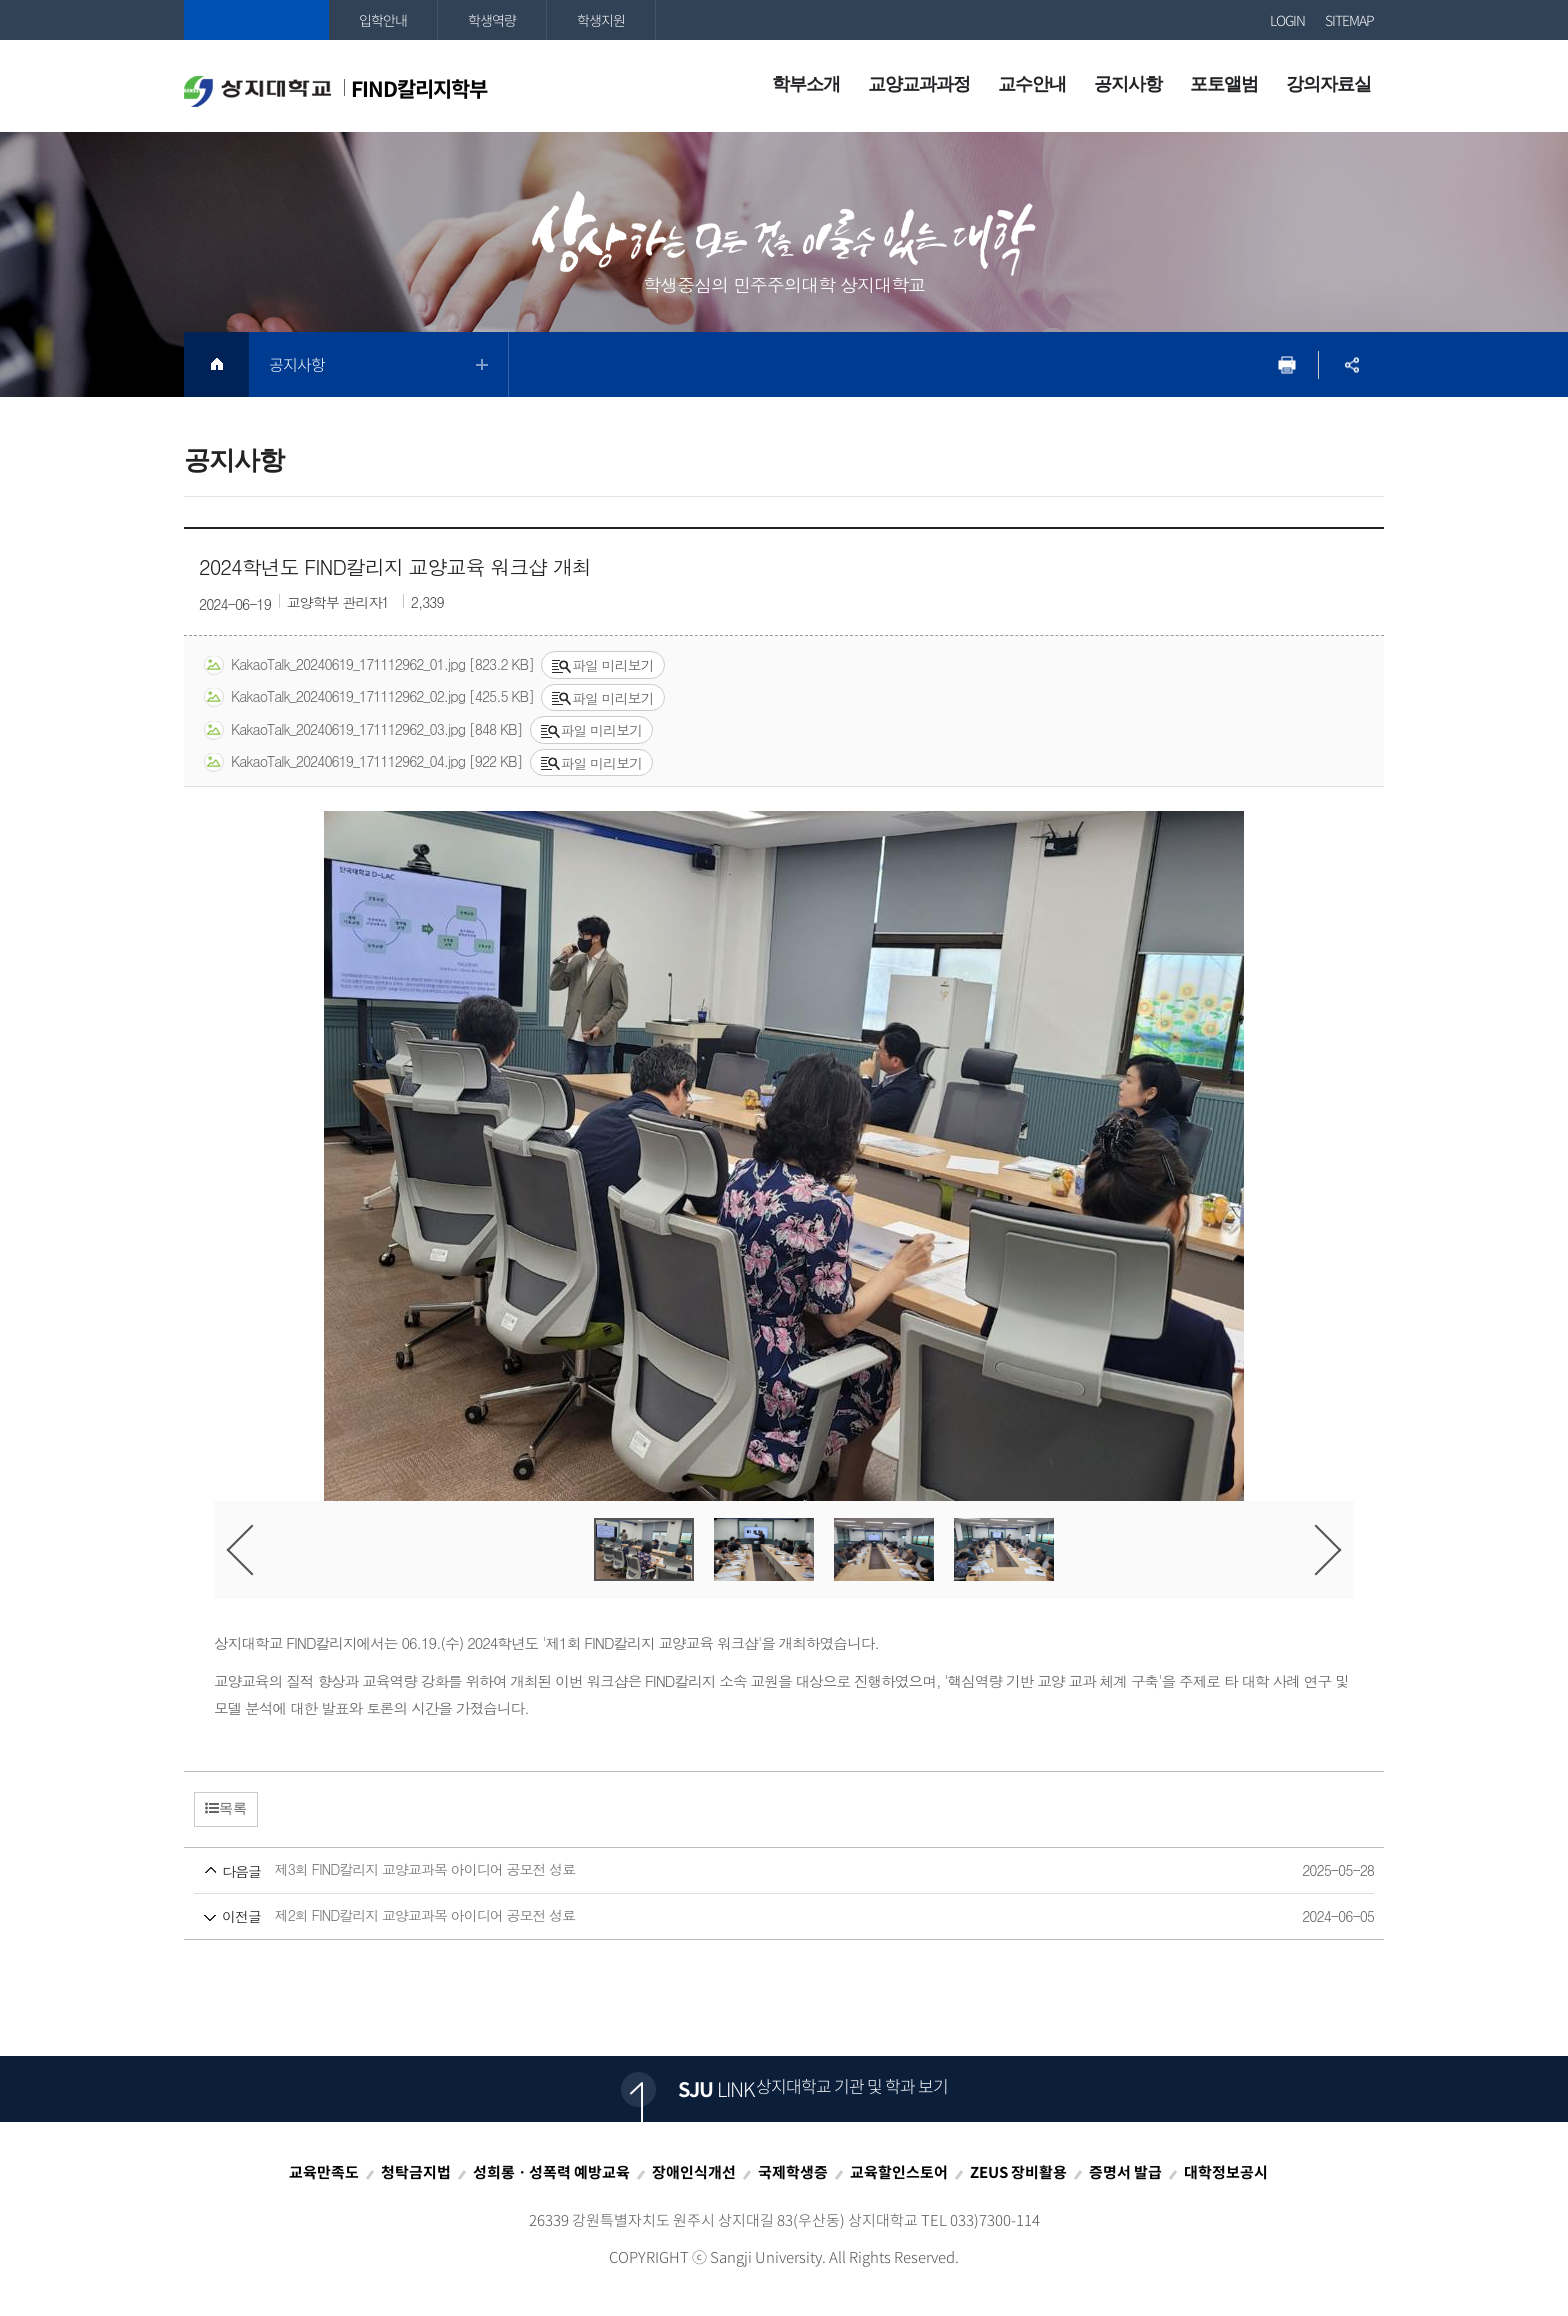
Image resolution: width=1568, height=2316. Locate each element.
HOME (216, 364)
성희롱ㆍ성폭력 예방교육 (551, 2172)
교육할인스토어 (899, 2172)
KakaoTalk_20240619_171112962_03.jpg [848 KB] (363, 730)
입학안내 (383, 20)
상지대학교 (256, 20)
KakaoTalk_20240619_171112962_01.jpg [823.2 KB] (369, 665)
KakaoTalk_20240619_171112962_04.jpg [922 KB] (363, 762)
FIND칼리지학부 (335, 90)
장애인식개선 (694, 2172)
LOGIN (1287, 20)
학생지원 (601, 20)
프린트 (1286, 364)
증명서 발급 (1125, 2172)
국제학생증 (793, 2172)
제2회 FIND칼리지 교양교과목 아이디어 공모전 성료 (746, 1916)
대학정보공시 (1226, 2172)
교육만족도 (324, 2172)
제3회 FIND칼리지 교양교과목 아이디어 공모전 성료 (746, 1870)
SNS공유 (1351, 364)
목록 (226, 1808)
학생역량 (492, 20)
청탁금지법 (416, 2172)
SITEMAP (1349, 20)
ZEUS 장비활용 (1018, 2172)
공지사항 (297, 364)
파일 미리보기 (603, 665)
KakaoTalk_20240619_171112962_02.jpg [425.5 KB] (369, 697)
